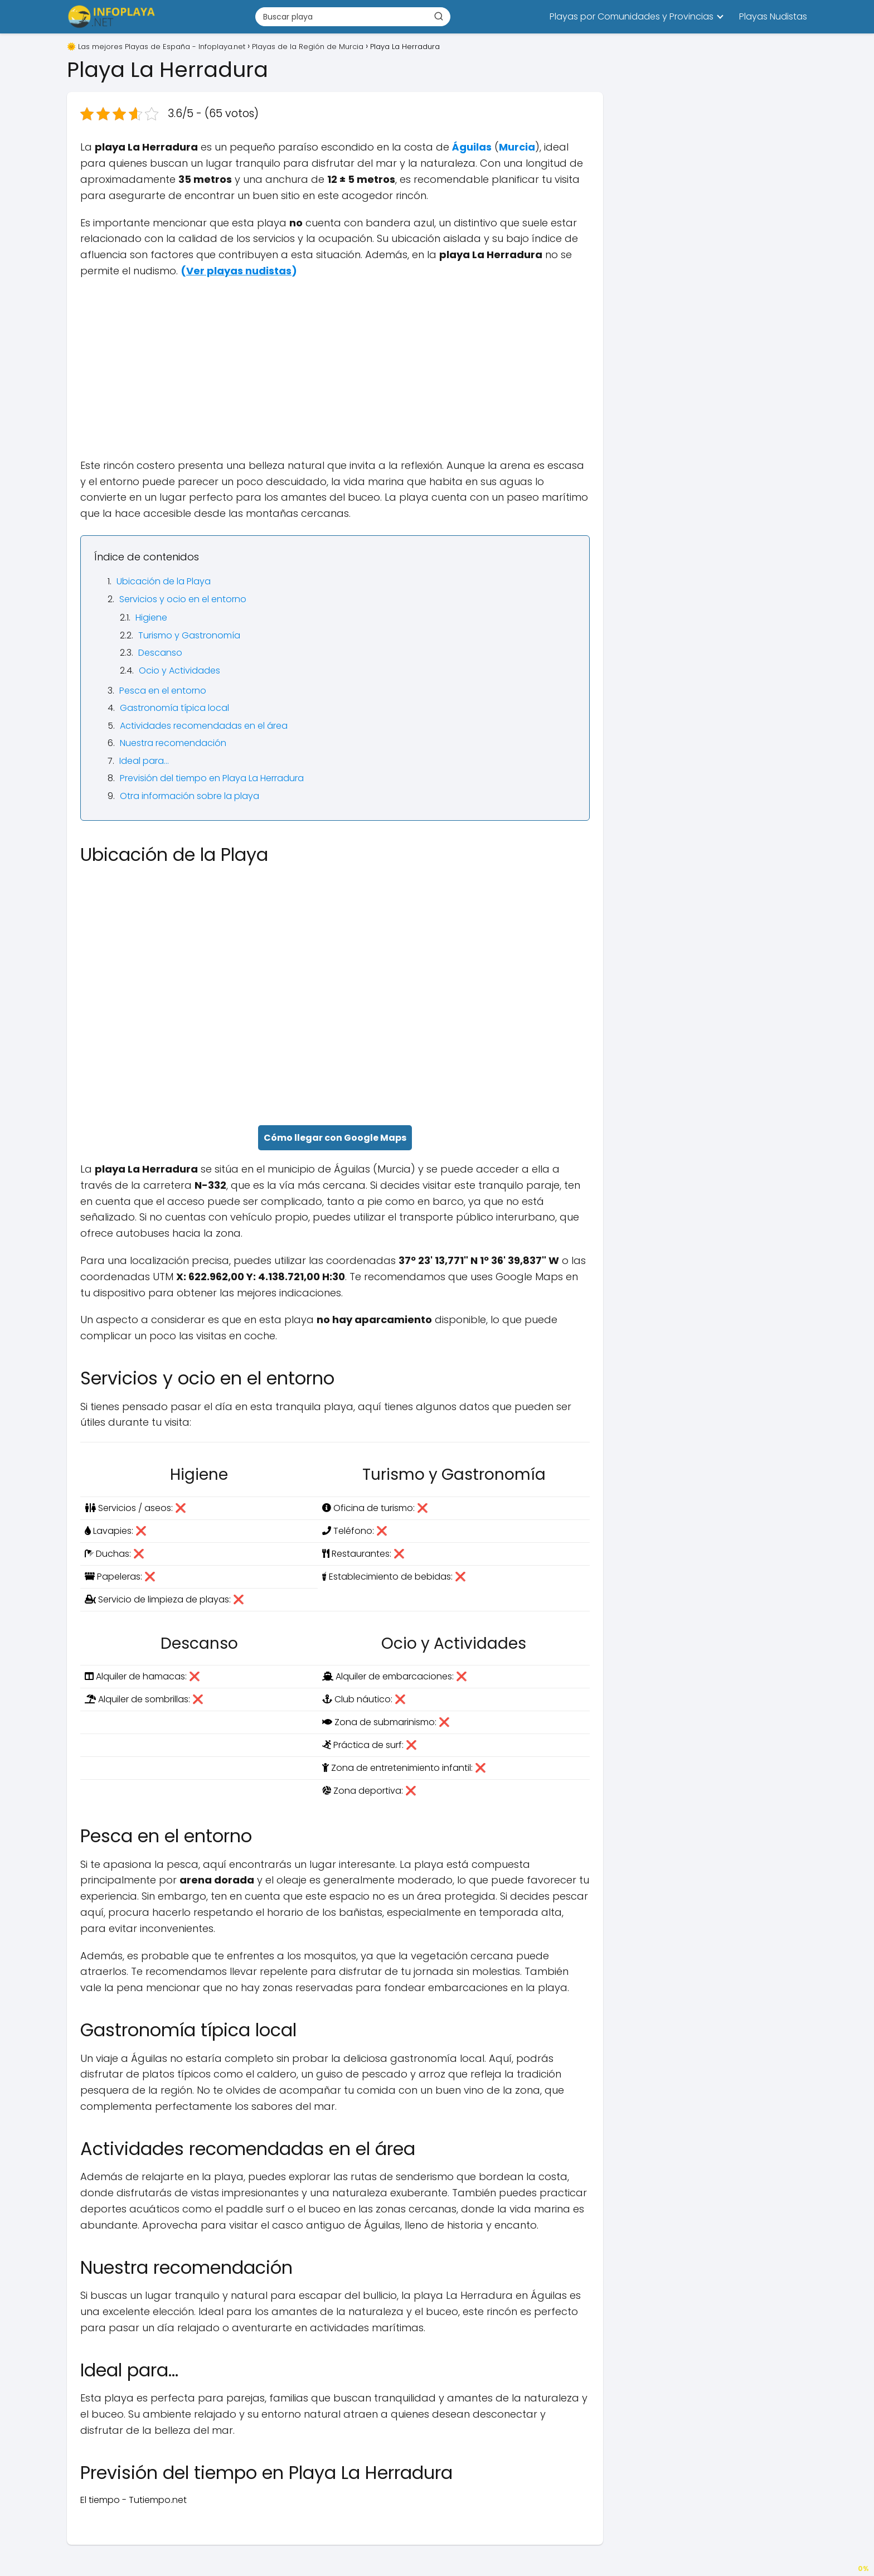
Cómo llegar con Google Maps (335, 1137)
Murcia (517, 147)
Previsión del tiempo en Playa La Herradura (212, 778)
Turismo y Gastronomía (189, 635)
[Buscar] (438, 16)
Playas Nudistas (773, 16)
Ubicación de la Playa (163, 581)
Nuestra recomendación (173, 743)
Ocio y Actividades (179, 670)
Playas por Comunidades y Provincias (631, 16)
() (239, 271)
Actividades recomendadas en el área (204, 725)
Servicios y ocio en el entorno (182, 599)
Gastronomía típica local (174, 707)
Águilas (472, 147)
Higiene (151, 617)
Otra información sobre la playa (189, 796)
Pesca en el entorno (162, 690)
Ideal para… (144, 760)
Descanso (160, 652)
